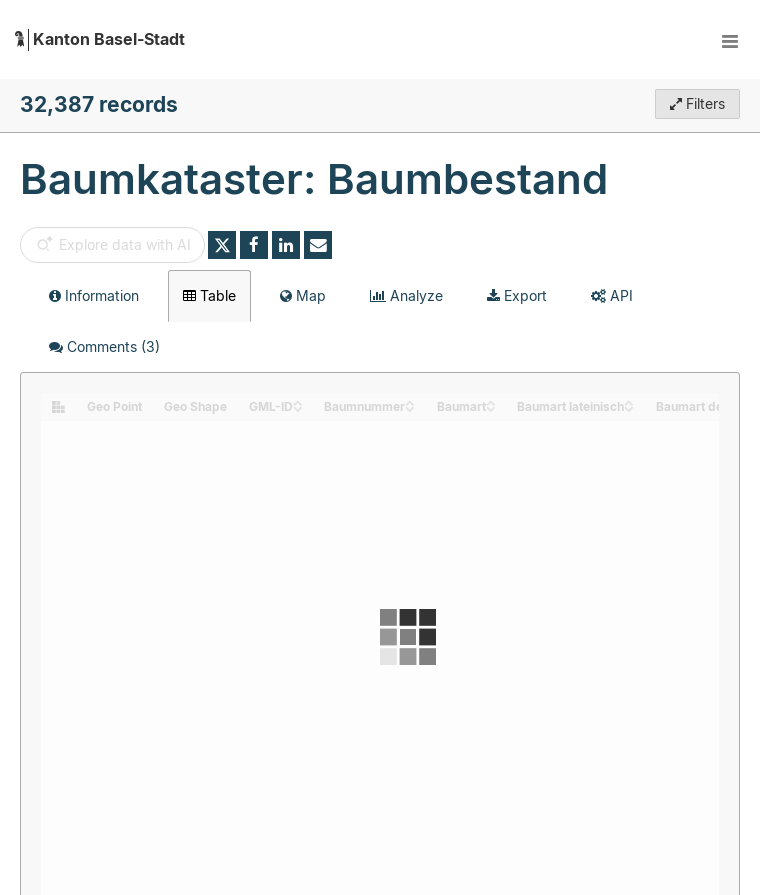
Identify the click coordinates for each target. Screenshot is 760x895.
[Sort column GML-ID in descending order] (298, 407)
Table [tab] (209, 295)
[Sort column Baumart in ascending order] (491, 401)
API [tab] (612, 295)
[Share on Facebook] (254, 245)
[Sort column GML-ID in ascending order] (298, 401)
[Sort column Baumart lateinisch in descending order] (629, 407)
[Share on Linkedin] (286, 245)
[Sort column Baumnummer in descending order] (410, 407)
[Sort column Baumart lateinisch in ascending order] (629, 401)
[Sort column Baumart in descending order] (491, 407)
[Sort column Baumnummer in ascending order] (410, 401)
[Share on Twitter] (222, 245)
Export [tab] (517, 295)
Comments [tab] (104, 346)
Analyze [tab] (406, 295)
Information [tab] (94, 295)
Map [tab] (303, 295)
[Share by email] (318, 245)
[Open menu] (730, 40)
